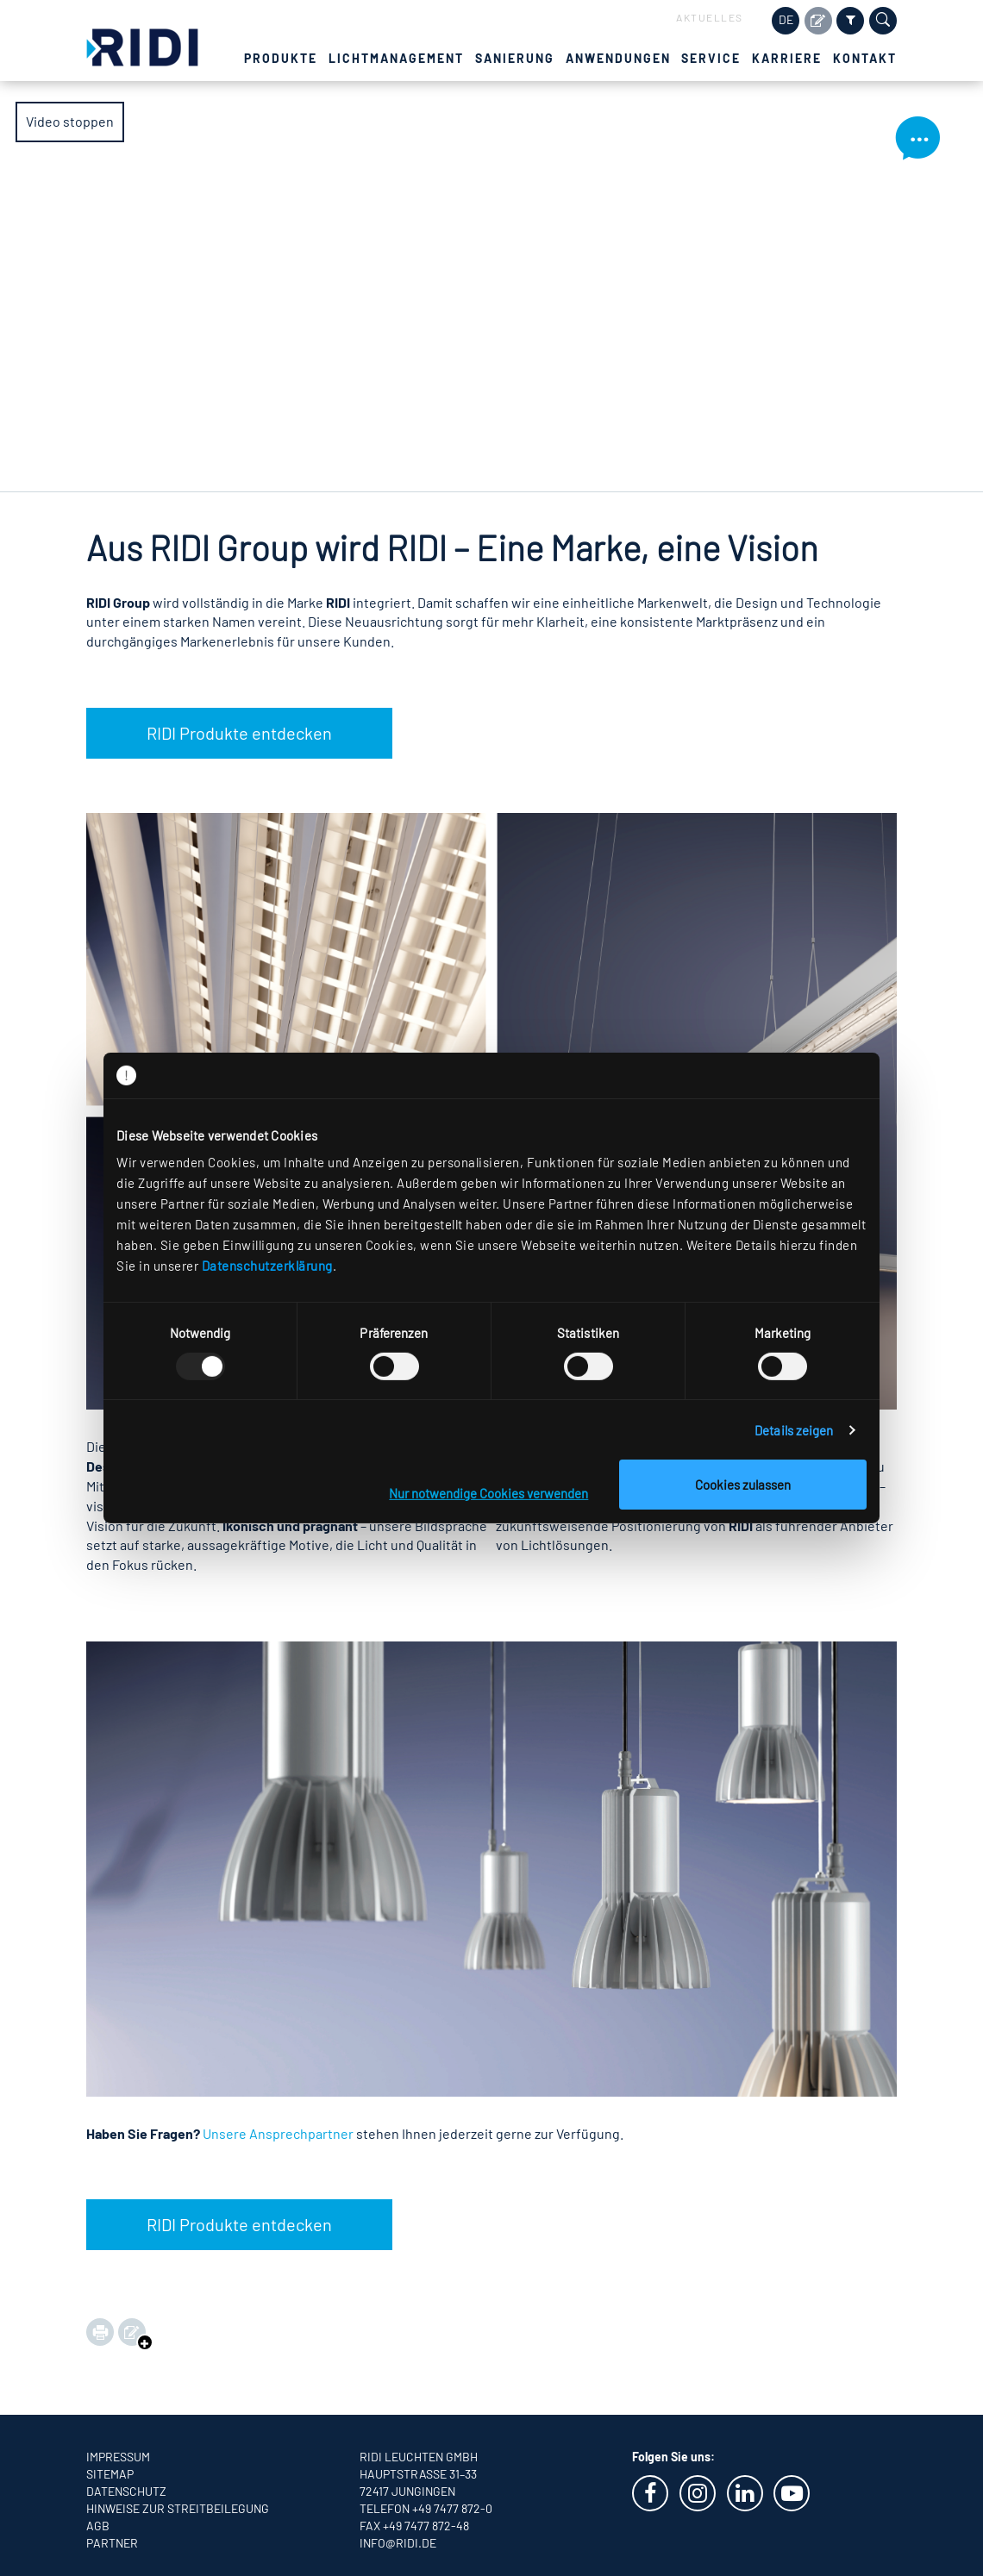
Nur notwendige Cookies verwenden (488, 1493)
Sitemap (110, 2474)
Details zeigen (793, 1430)
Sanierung (514, 58)
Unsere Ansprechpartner (278, 2133)
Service (711, 58)
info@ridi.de (398, 2542)
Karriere (787, 58)
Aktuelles (709, 17)
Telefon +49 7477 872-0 (426, 2508)
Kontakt (865, 58)
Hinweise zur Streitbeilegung (177, 2508)
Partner (112, 2542)
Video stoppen (70, 121)
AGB (98, 2525)
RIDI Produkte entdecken (239, 732)
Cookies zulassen (743, 1484)
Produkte (280, 58)
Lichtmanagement (396, 58)
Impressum (118, 2456)
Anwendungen (618, 58)
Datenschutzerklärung (267, 1265)
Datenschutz (126, 2491)
